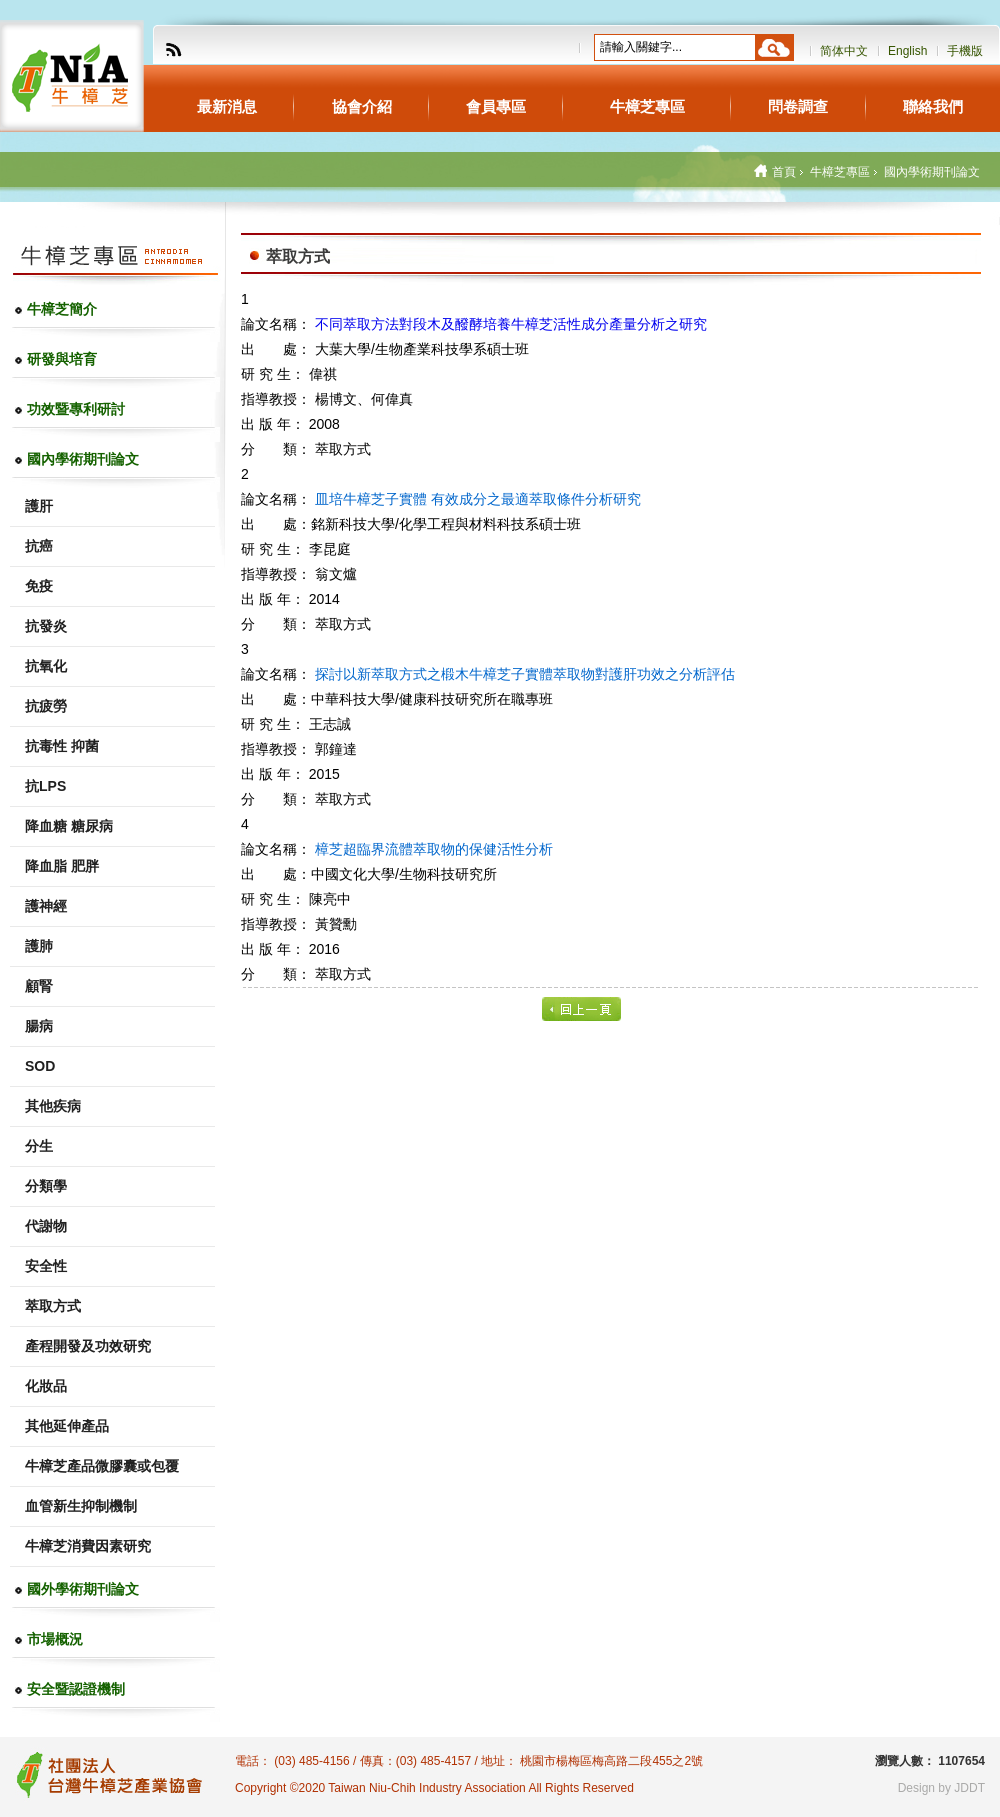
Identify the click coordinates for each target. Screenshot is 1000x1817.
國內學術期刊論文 (83, 459)
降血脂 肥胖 (62, 866)
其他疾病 (53, 1106)
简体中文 (844, 51)
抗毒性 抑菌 (62, 746)
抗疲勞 (46, 706)
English (907, 51)
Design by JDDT (941, 1788)
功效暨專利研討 (76, 409)
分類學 (46, 1186)
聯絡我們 (933, 106)
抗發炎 (46, 626)
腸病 (39, 1026)
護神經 (46, 906)
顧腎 (39, 986)
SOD (40, 1066)
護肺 (39, 946)
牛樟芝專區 (647, 106)
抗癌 (39, 546)
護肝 (39, 506)
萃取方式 (53, 1306)
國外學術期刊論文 (83, 1589)
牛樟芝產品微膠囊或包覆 (102, 1466)
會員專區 (496, 106)
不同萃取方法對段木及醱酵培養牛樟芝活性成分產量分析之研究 (511, 324)
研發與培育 (62, 359)
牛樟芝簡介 (62, 309)
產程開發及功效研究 (88, 1346)
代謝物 (46, 1226)
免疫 (39, 586)
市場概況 (55, 1639)
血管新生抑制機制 (81, 1506)
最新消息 (227, 106)
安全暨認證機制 (76, 1689)
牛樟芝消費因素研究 (88, 1546)
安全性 (46, 1266)
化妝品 (46, 1386)
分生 (39, 1146)
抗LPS (45, 786)
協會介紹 (362, 106)
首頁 (784, 172)
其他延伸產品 (67, 1426)
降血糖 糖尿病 (69, 826)
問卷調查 (798, 106)
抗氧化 (46, 666)
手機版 (965, 51)
